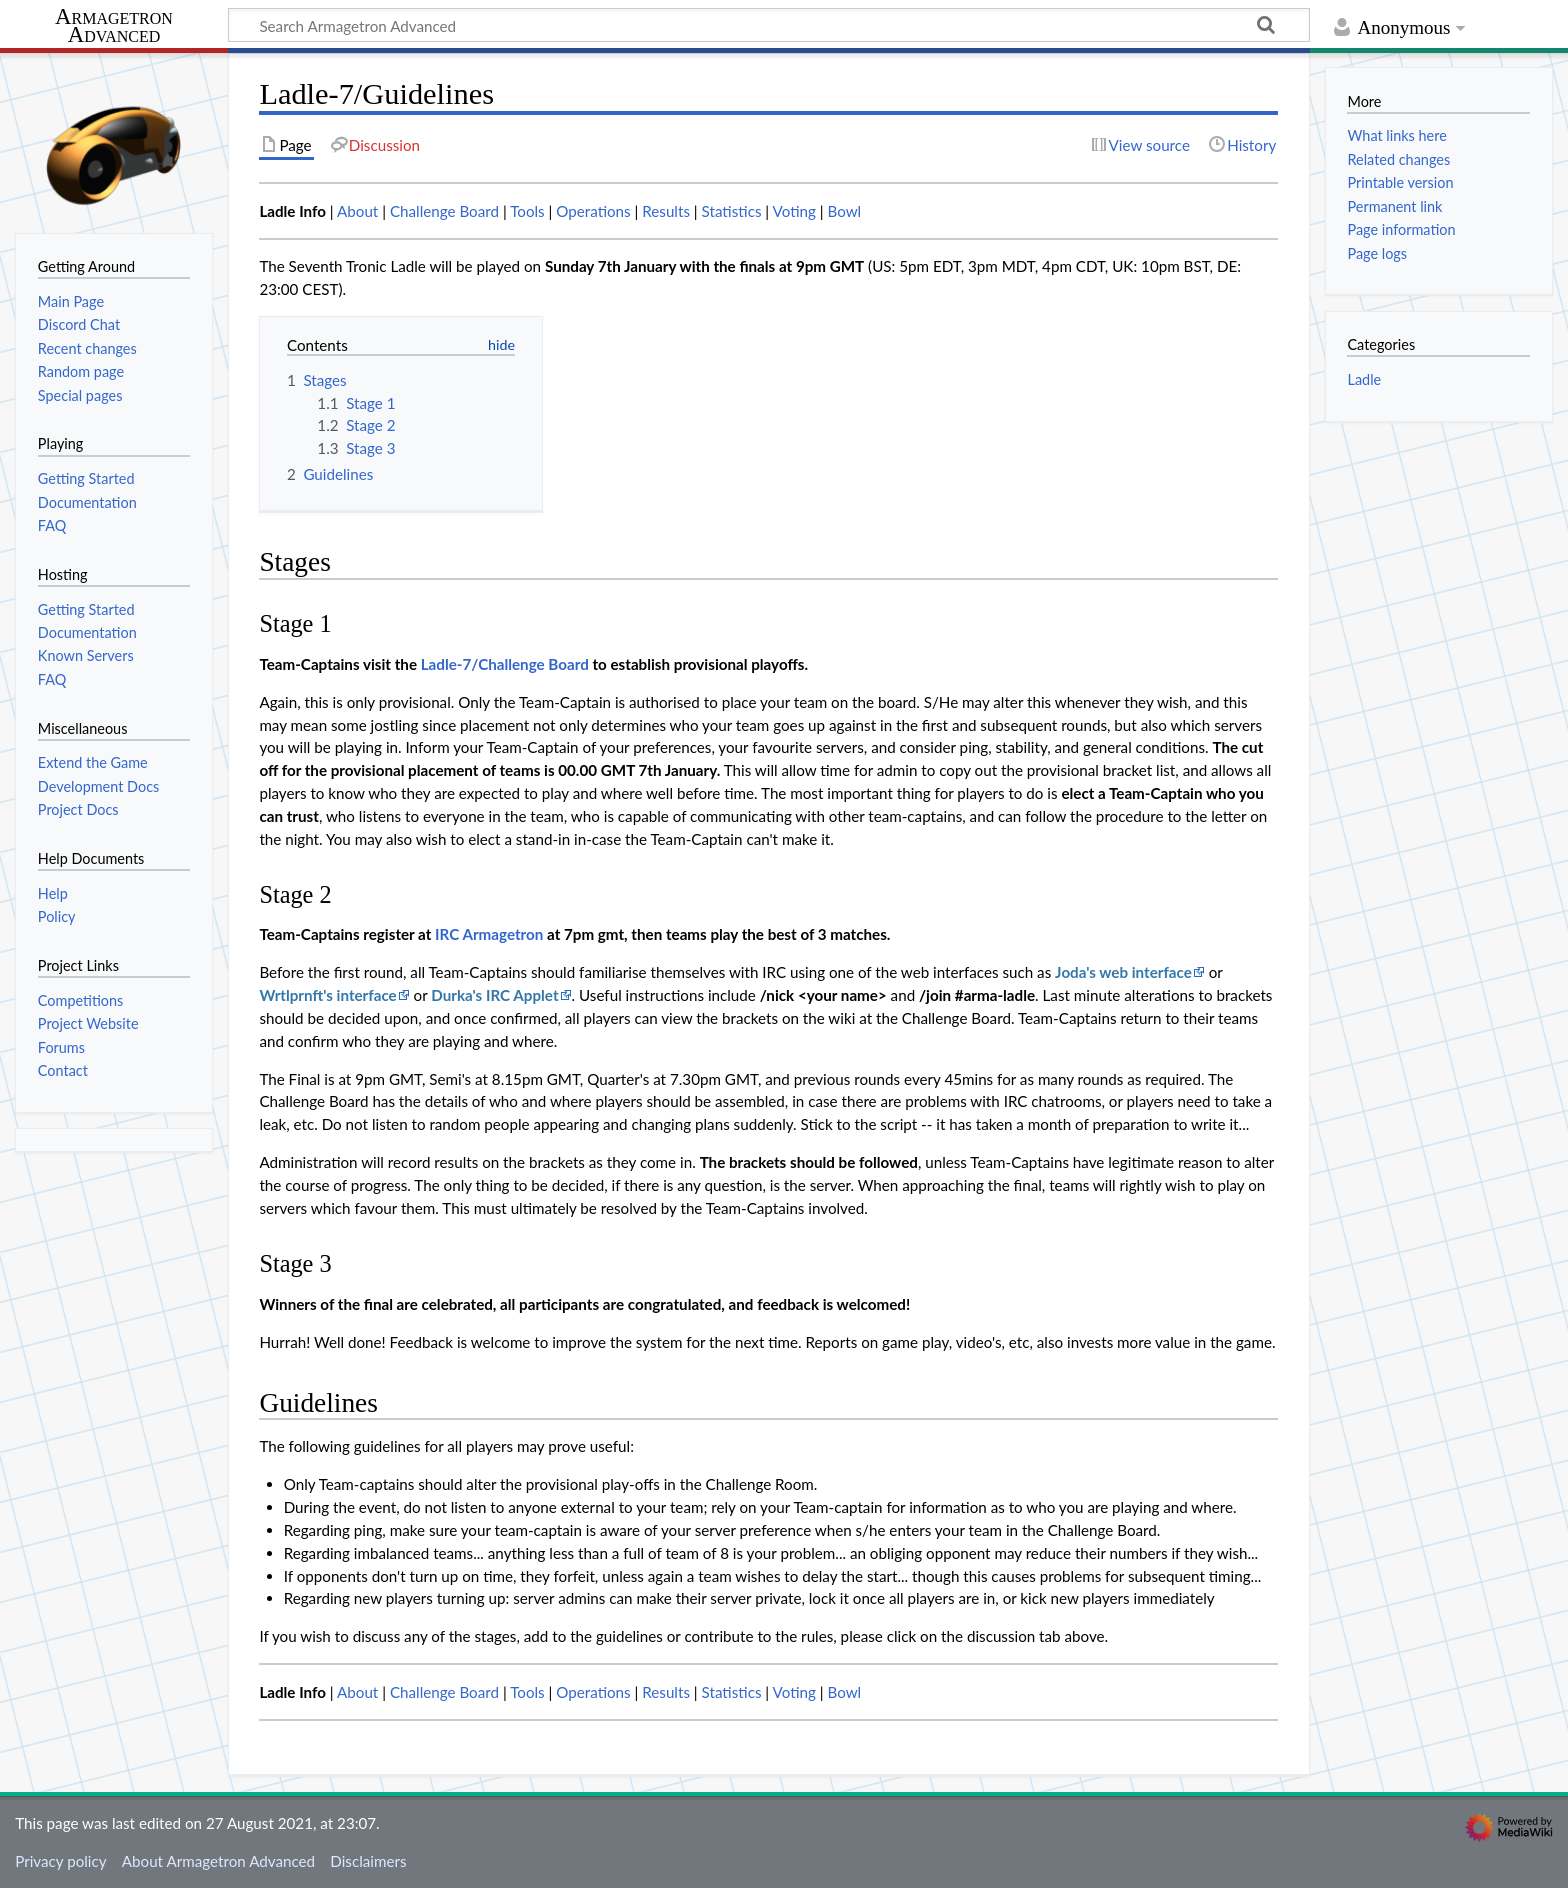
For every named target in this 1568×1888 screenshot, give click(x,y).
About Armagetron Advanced (218, 1861)
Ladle (1364, 379)
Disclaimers (368, 1861)
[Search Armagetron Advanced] (769, 25)
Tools (527, 211)
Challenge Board (444, 211)
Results (666, 211)
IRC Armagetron (489, 934)
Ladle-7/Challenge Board (505, 664)
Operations (593, 211)
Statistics (732, 211)
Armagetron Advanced (114, 26)
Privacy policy (60, 1861)
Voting (794, 211)
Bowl (844, 211)
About (357, 211)
